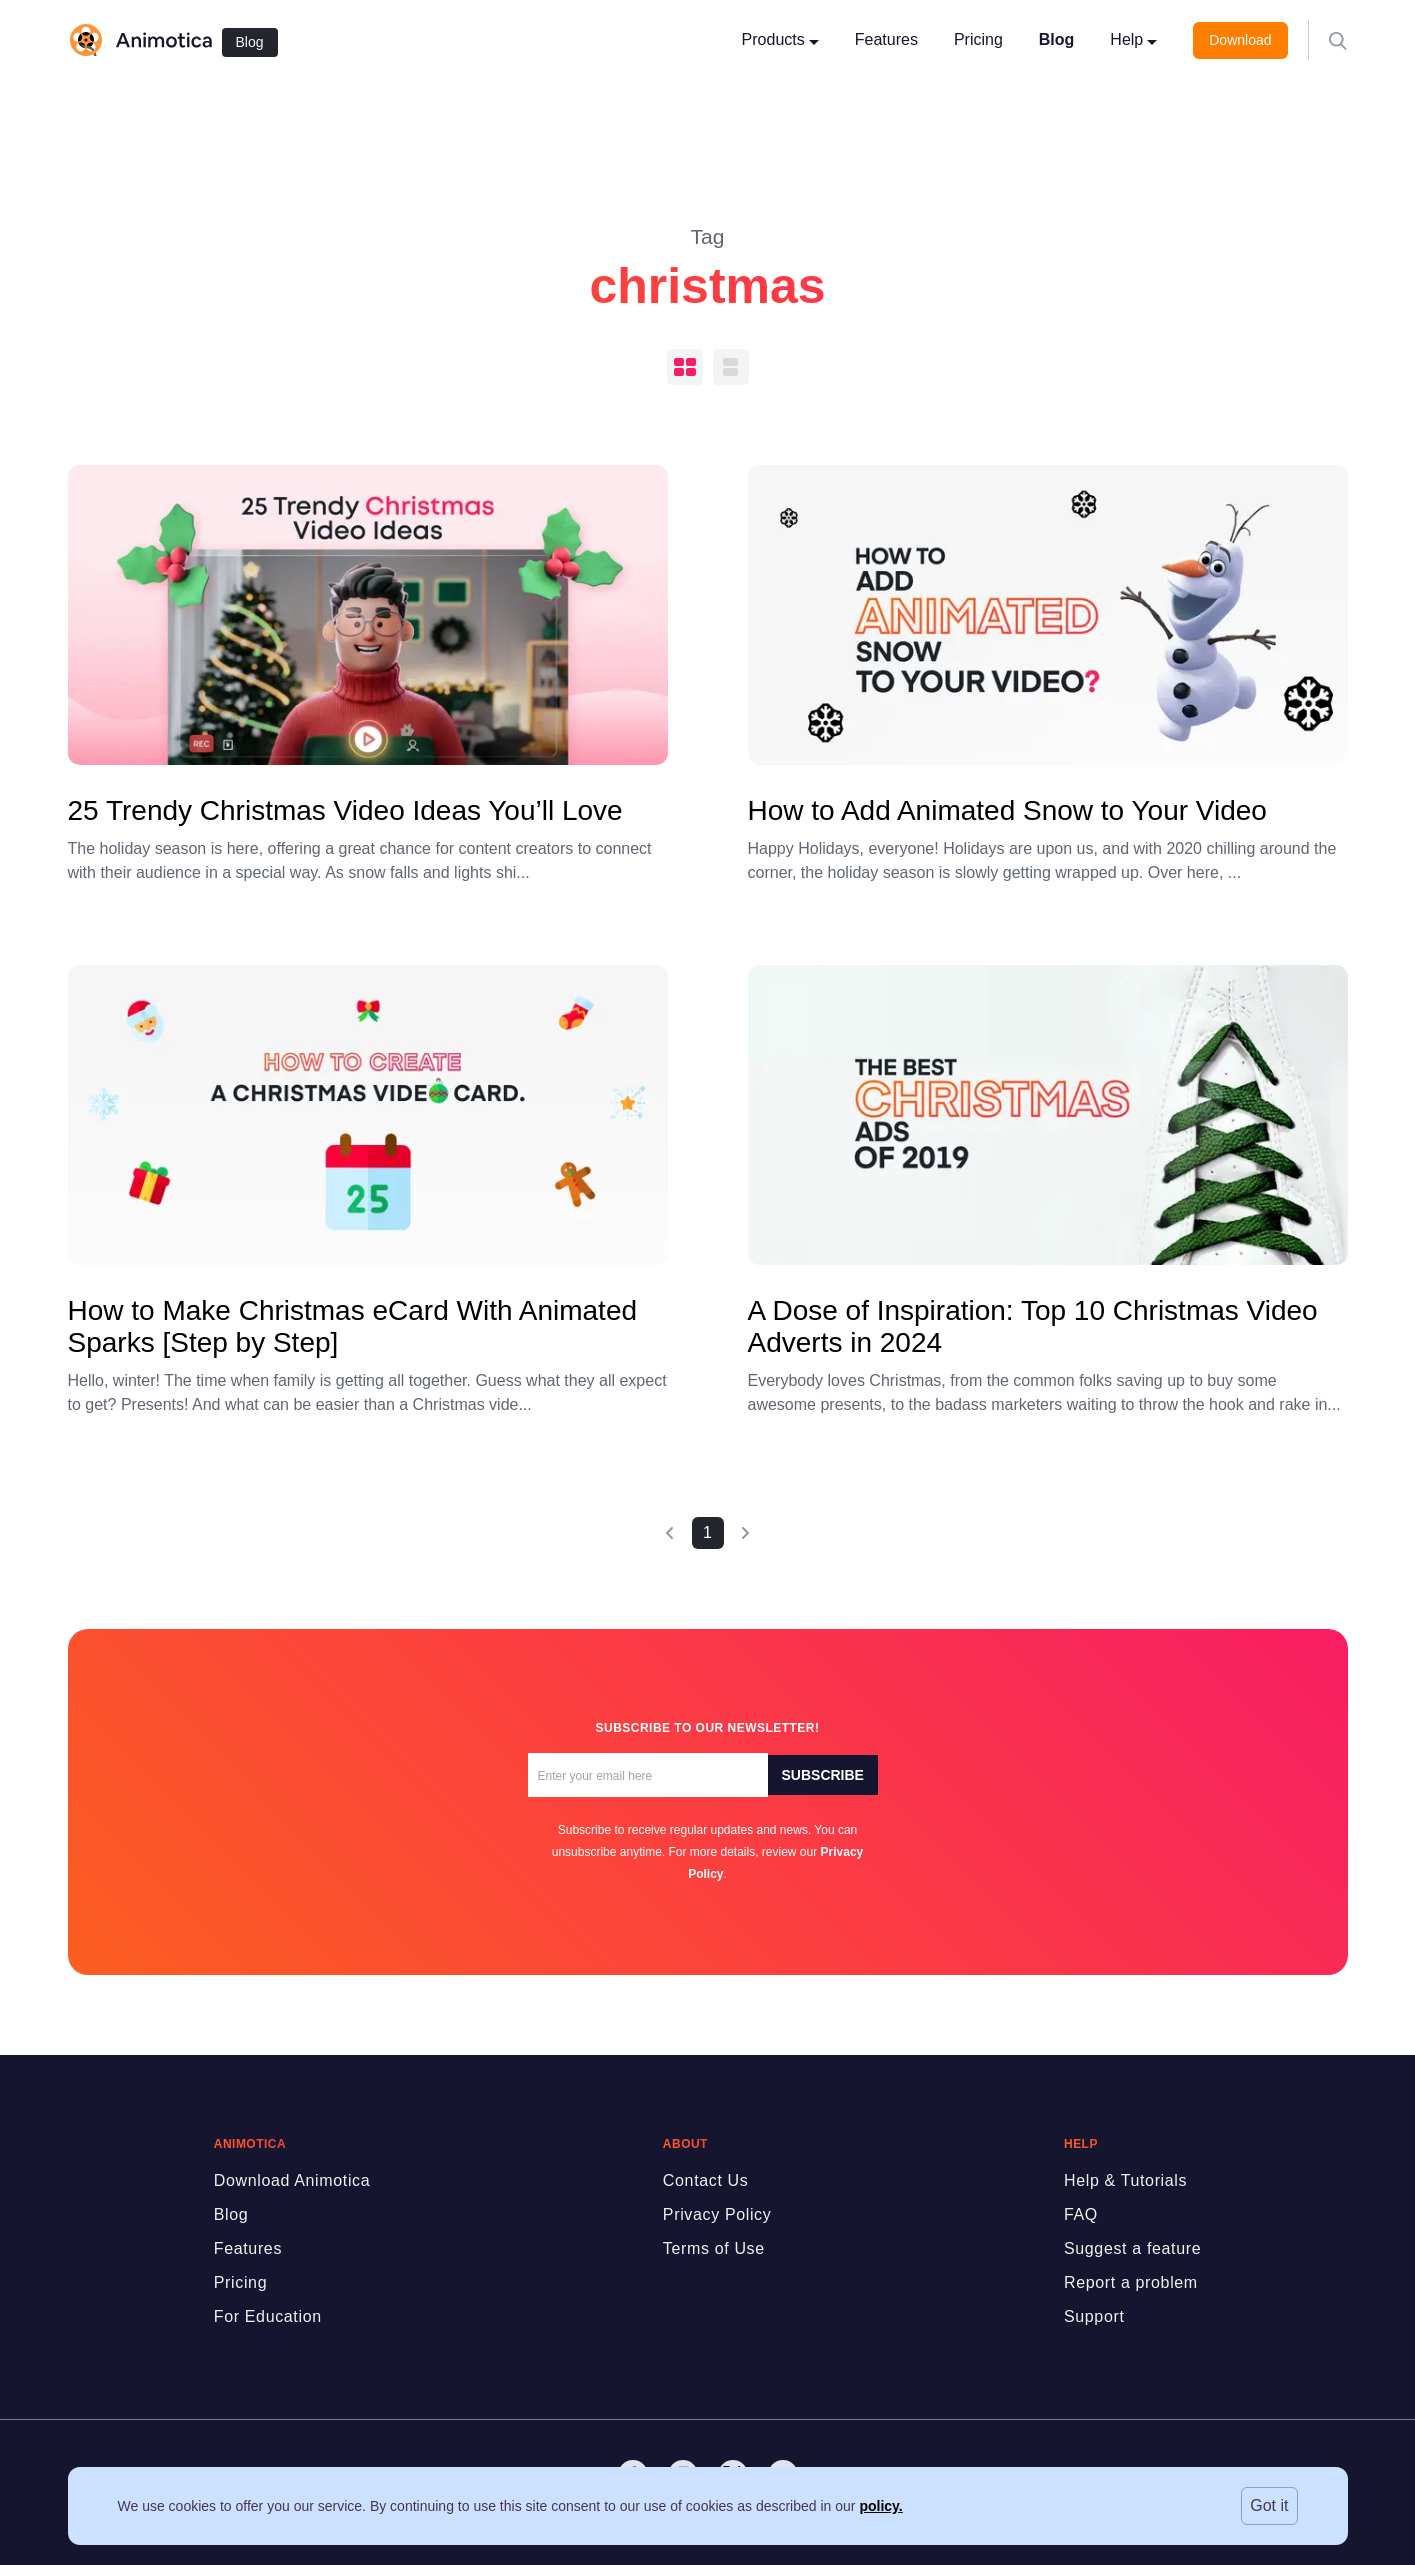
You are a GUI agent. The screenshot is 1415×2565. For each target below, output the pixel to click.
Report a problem (1131, 2282)
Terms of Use (714, 2248)
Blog (250, 42)
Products (780, 39)
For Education (268, 2316)
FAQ (1081, 2214)
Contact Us (706, 2180)
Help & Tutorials (1125, 2180)
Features (886, 39)
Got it (1269, 2505)
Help (1133, 39)
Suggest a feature (1132, 2248)
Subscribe (823, 1775)
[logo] (140, 40)
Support (1094, 2316)
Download (1240, 40)
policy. (880, 2506)
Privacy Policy (717, 2214)
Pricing (978, 39)
